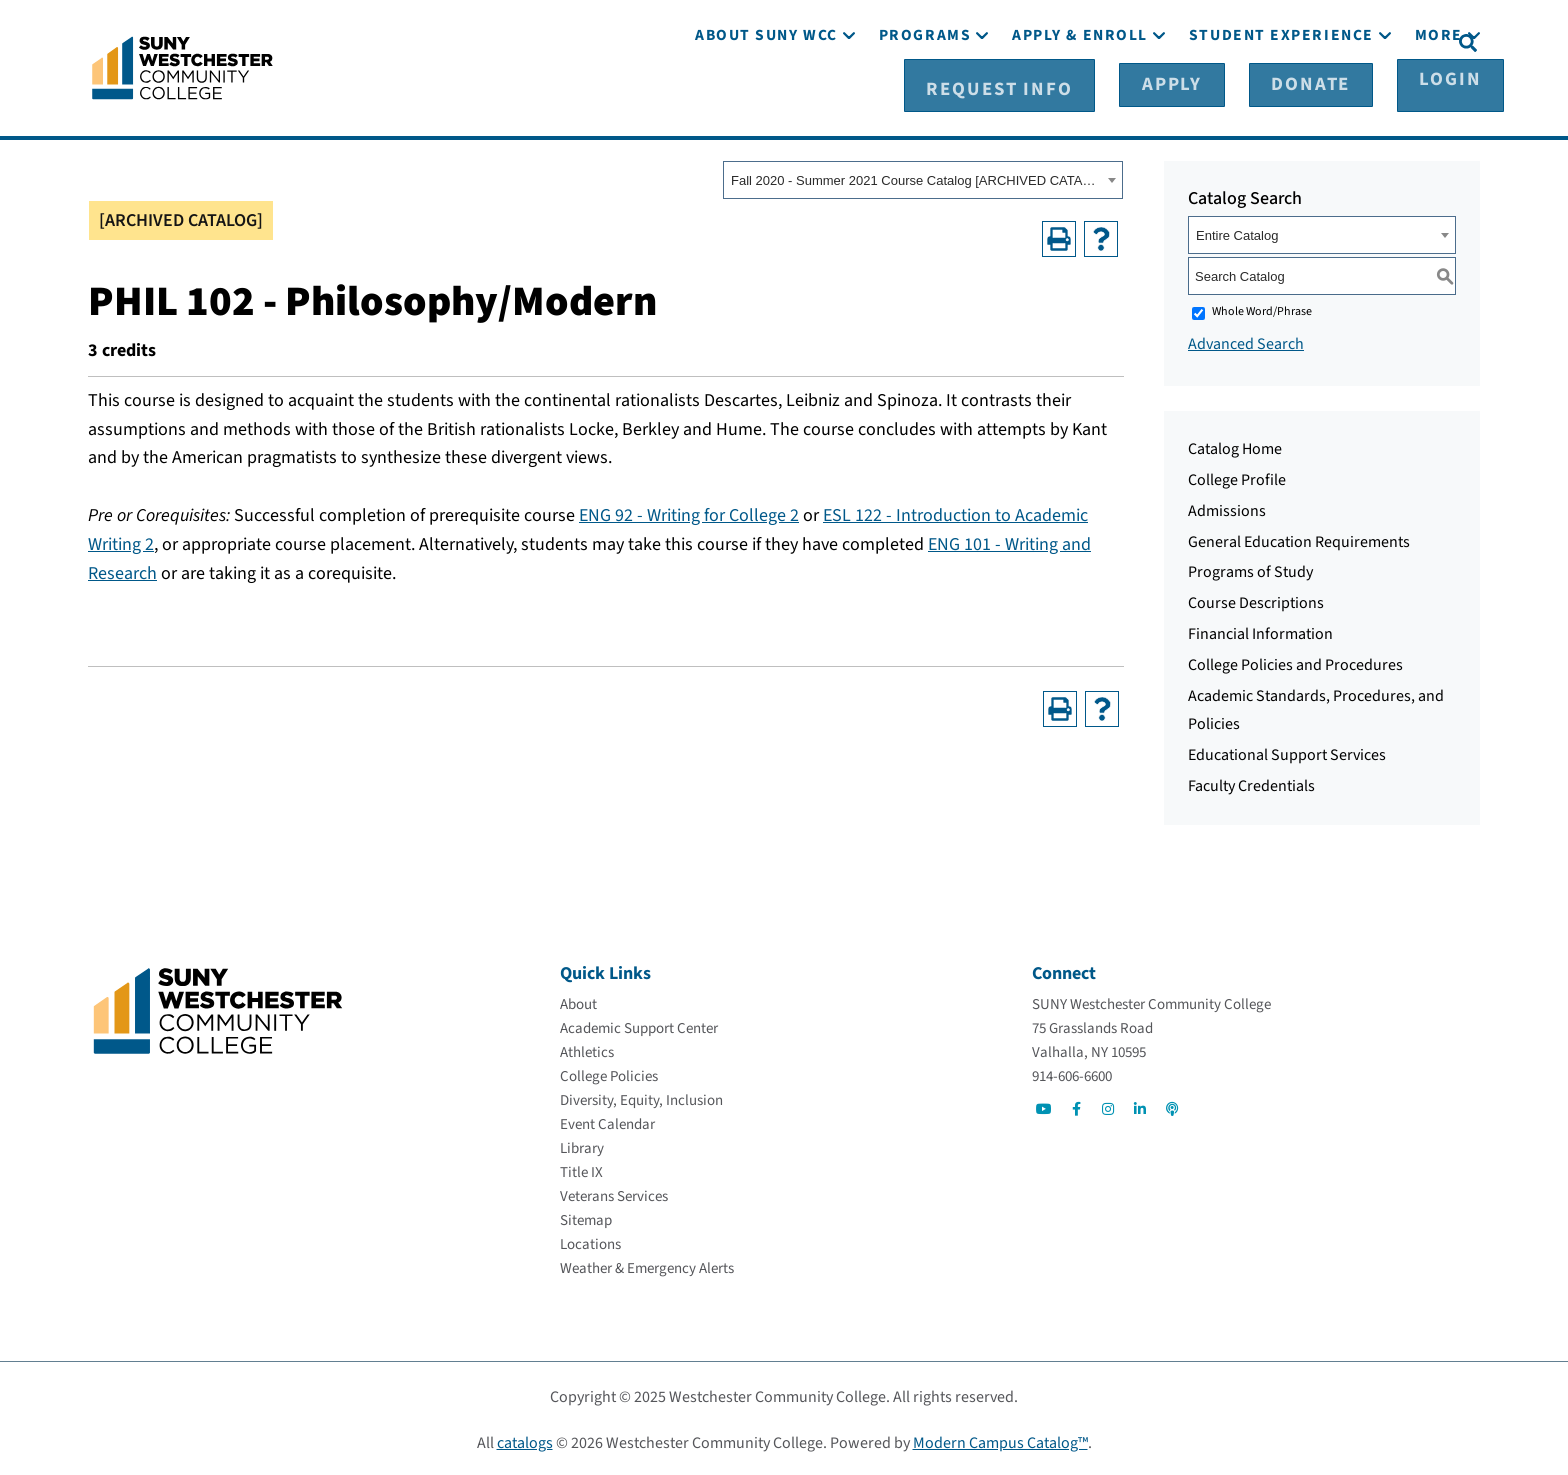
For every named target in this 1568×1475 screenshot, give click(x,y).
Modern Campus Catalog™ (1000, 1440)
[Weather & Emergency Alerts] (647, 1265)
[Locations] (590, 1241)
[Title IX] (581, 1169)
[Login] (1401, 41)
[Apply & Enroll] (1080, 97)
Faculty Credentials (1251, 783)
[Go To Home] (182, 65)
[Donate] (1301, 41)
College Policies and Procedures (1295, 662)
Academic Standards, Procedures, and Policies (1316, 706)
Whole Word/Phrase (1262, 308)
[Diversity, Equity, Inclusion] (641, 1097)
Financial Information (1260, 631)
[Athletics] (587, 1049)
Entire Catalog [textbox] (1237, 232)
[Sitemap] (586, 1217)
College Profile (1237, 477)
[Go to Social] (1044, 1106)
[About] (578, 1001)
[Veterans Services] (614, 1193)
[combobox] (923, 177)
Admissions (1227, 508)
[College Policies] (609, 1073)
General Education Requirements (1299, 538)
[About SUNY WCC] (766, 97)
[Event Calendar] (607, 1121)
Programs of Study (1250, 569)
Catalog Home (1235, 446)
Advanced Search (1246, 341)
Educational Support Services (1287, 752)
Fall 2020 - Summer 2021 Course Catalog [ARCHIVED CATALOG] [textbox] (916, 177)
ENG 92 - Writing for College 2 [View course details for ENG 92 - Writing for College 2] (689, 512)
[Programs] (925, 97)
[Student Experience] (1281, 97)
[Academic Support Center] (639, 1025)
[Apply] (1202, 41)
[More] (1439, 97)
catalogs (525, 1440)
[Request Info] (1077, 41)
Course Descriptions (1256, 600)
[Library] (582, 1145)
